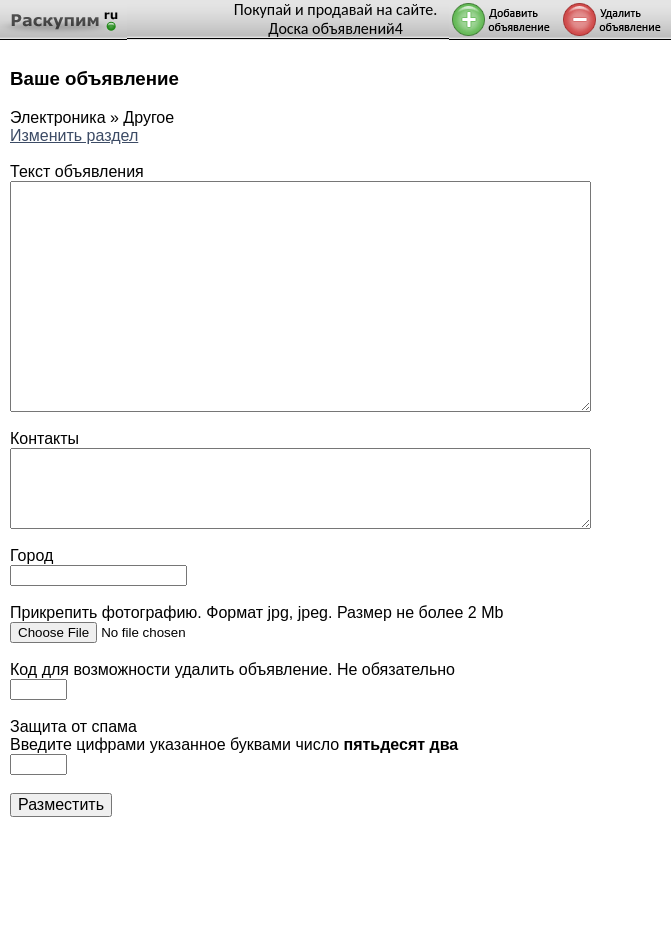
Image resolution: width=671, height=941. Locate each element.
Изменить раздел (74, 135)
